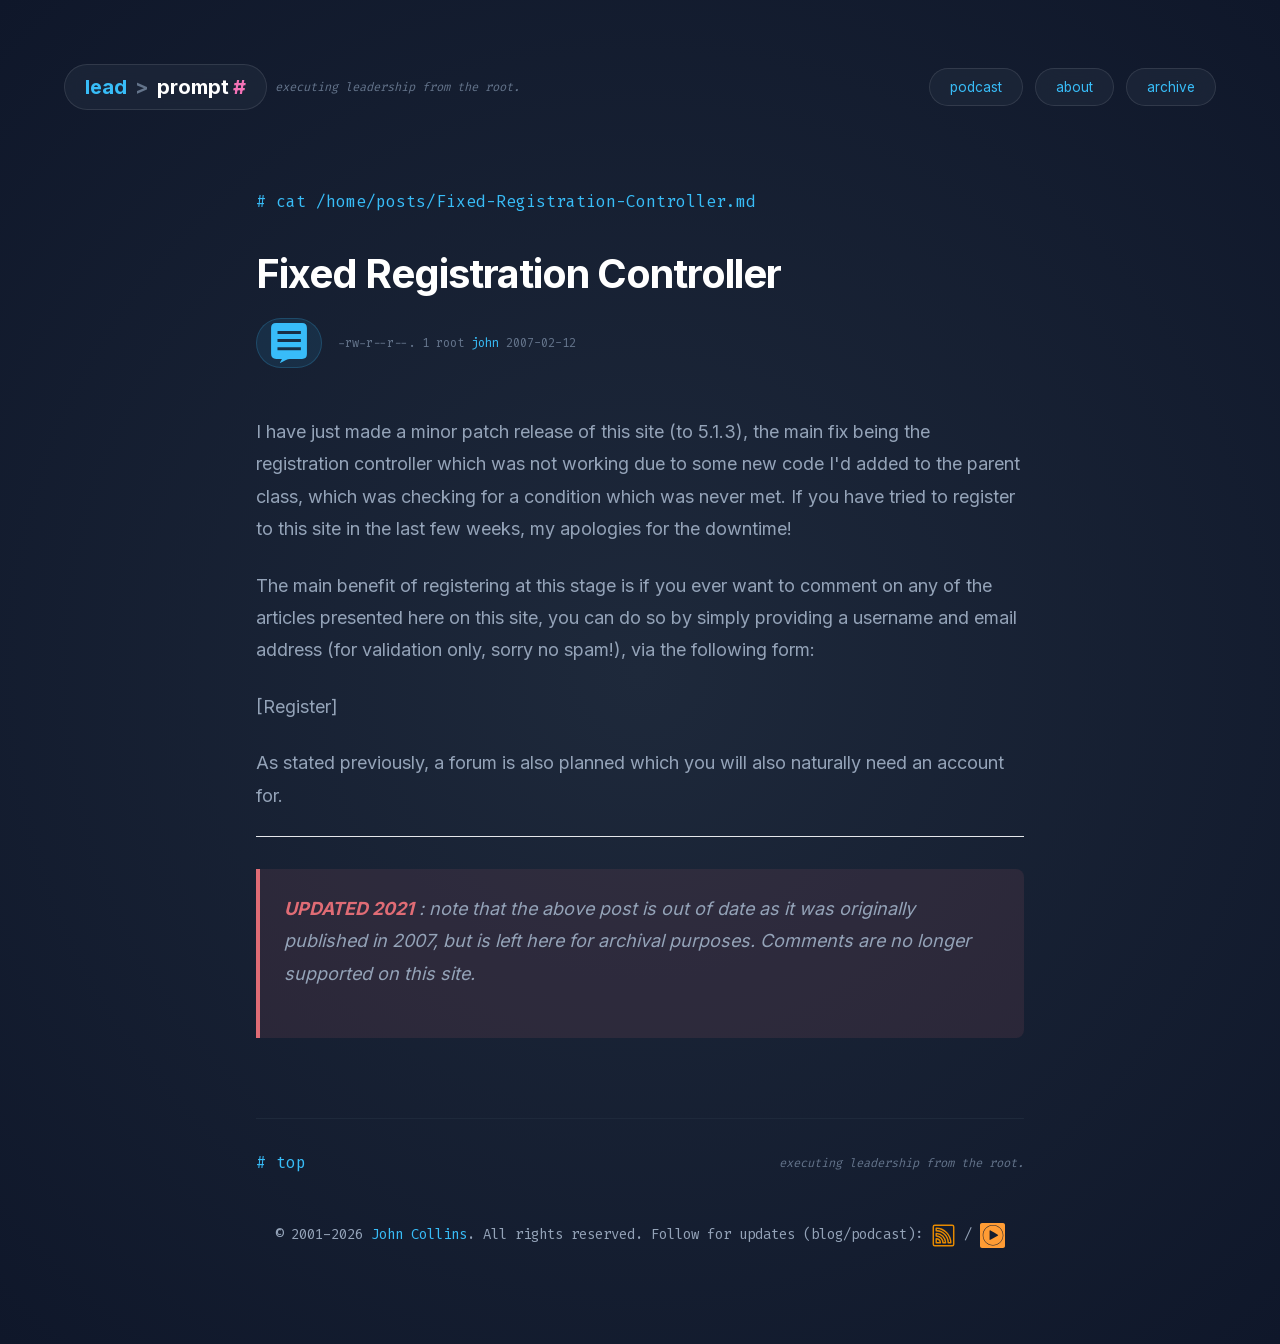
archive (1171, 87)
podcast (976, 87)
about (1074, 87)
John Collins (419, 1234)
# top (281, 1162)
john (485, 343)
